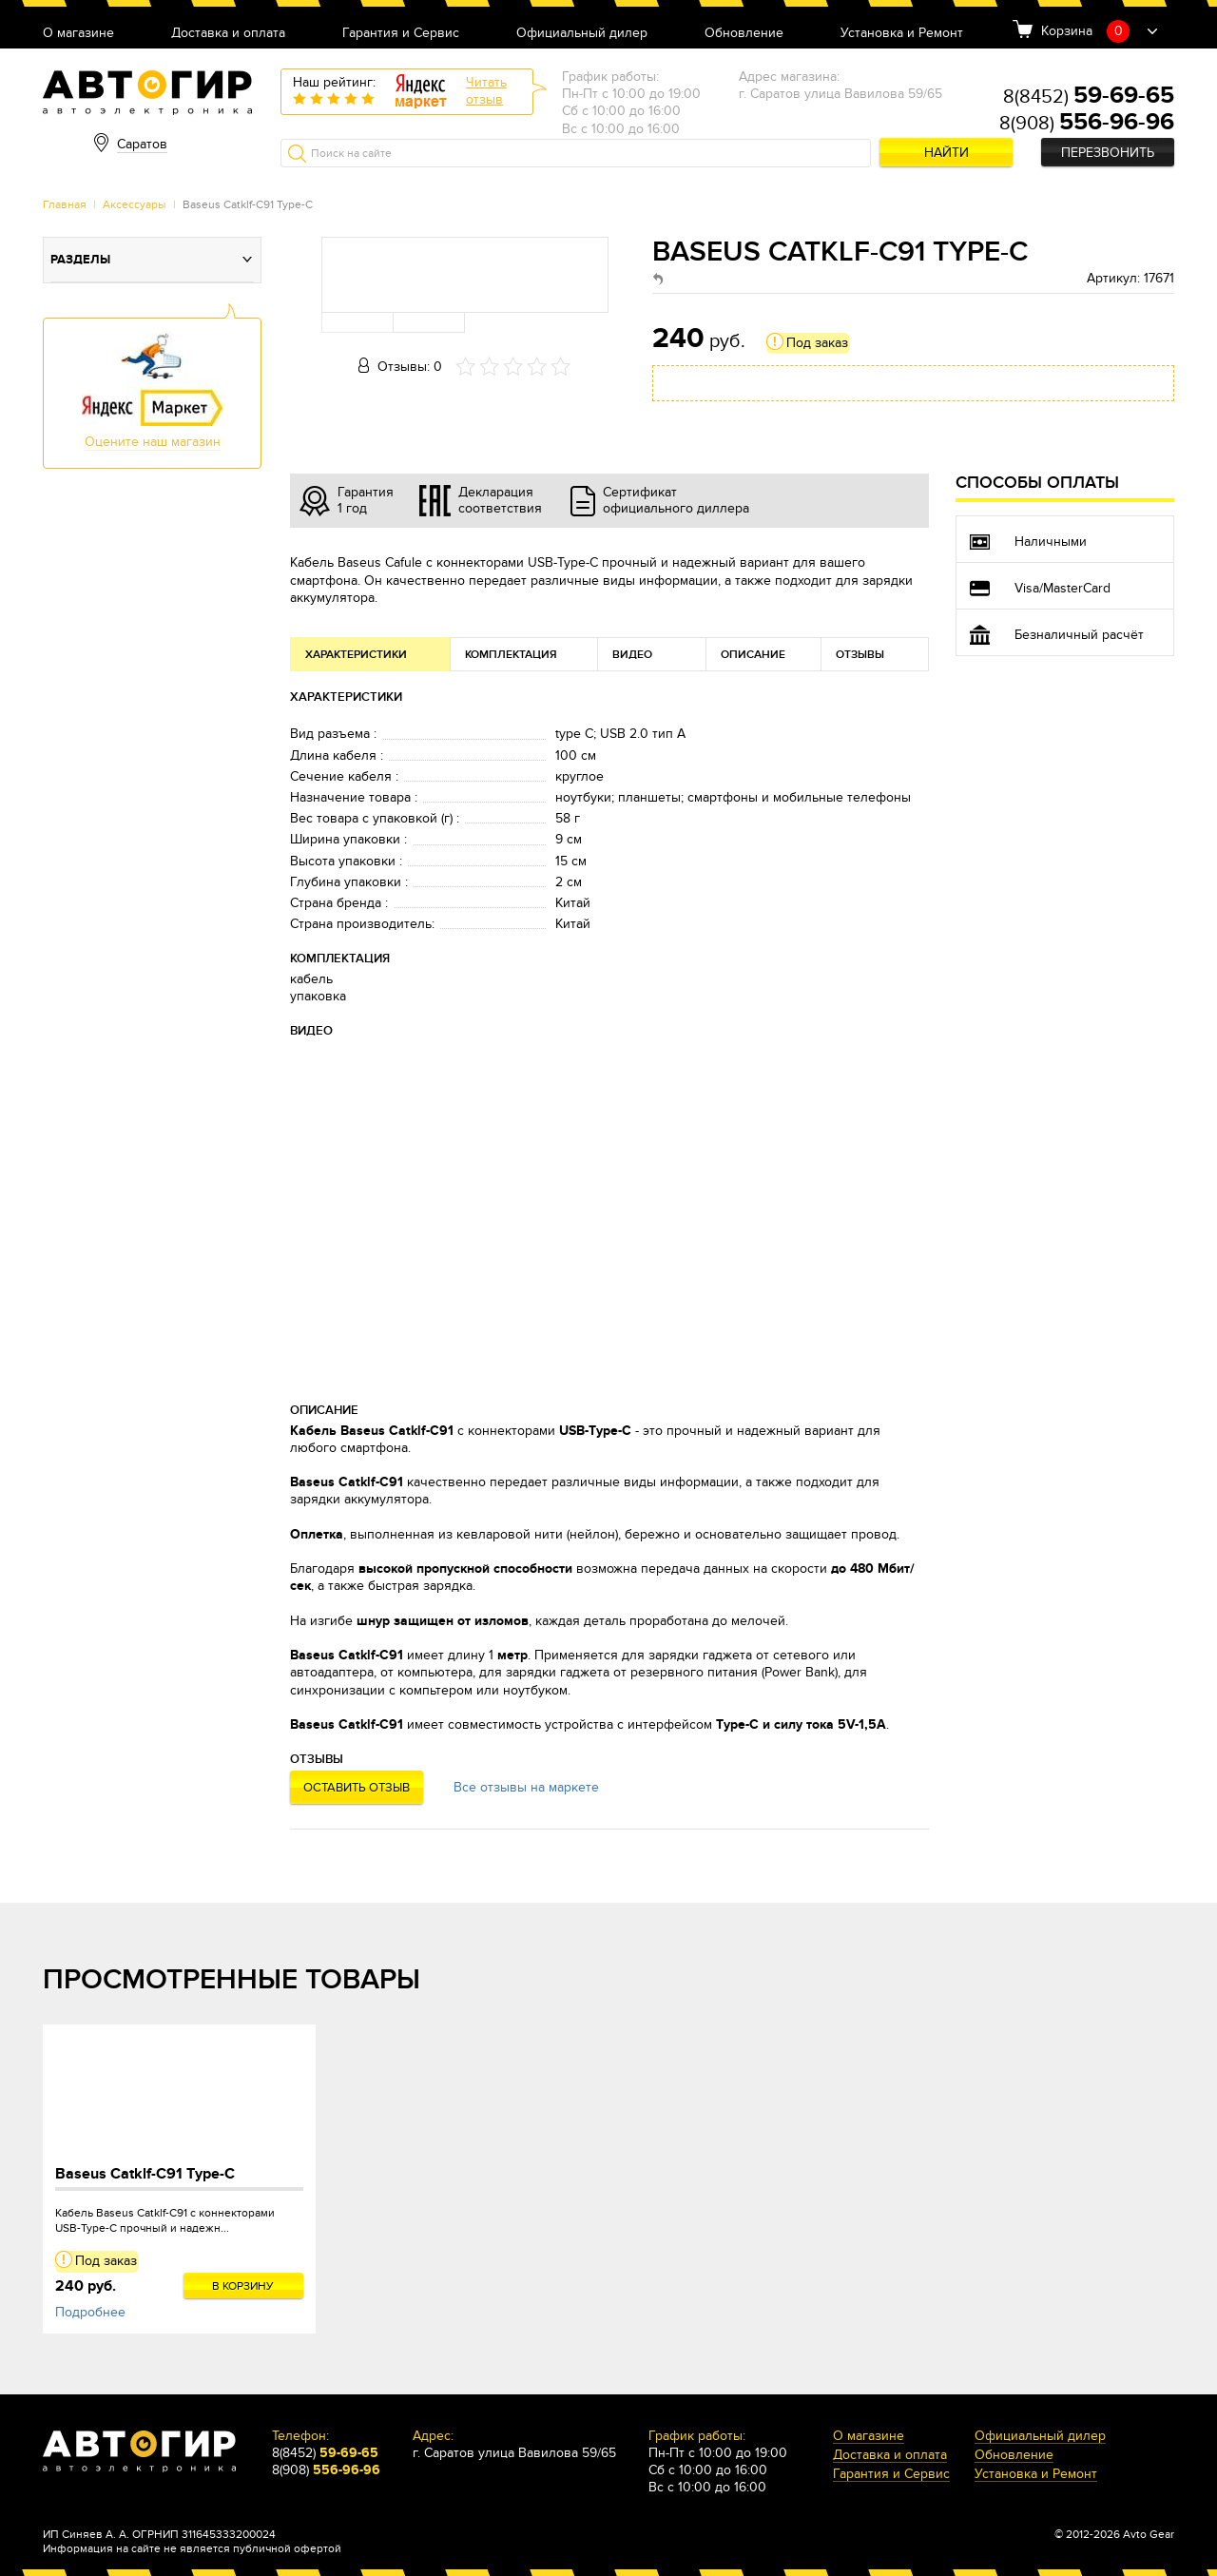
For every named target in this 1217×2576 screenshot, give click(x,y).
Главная (65, 204)
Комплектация (511, 655)
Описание (753, 655)
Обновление (744, 34)
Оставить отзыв (356, 1787)
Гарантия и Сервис (400, 34)
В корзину (243, 2286)
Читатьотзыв (486, 90)
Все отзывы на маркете (526, 1787)
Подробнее (90, 2312)
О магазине (78, 34)
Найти (946, 153)
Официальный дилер (581, 34)
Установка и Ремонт (901, 34)
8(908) (1086, 123)
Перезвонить (1107, 153)
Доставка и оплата (228, 34)
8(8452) (1088, 97)
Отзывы (860, 655)
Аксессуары (134, 204)
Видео (632, 655)
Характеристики (356, 655)
